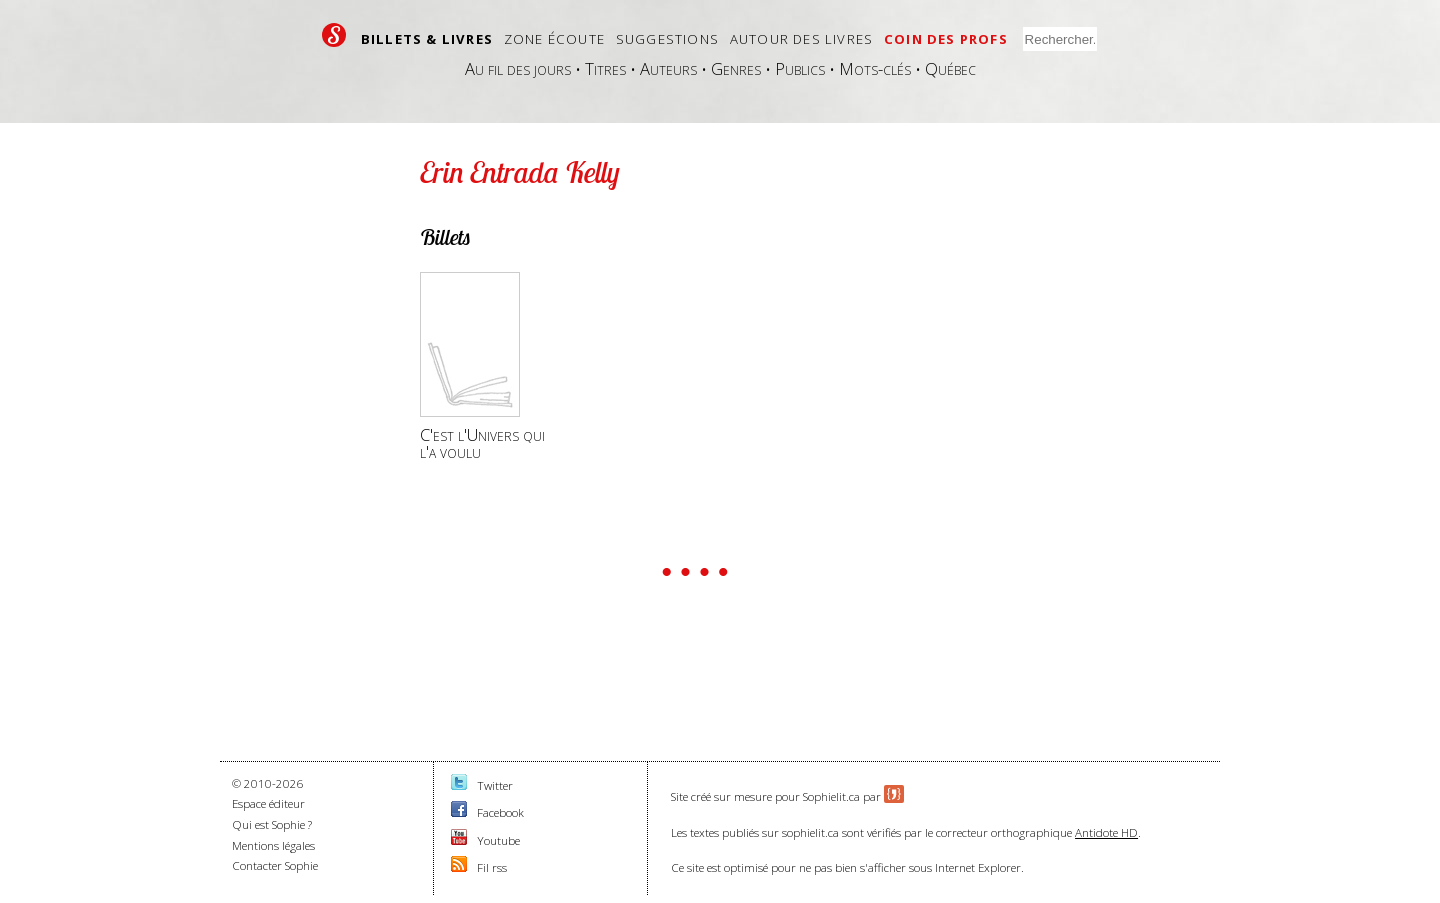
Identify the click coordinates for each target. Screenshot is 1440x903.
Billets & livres (427, 39)
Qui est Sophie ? (272, 824)
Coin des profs (946, 39)
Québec (950, 68)
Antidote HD (1106, 832)
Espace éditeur (268, 803)
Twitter (495, 785)
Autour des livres (801, 39)
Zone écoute (554, 39)
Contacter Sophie (275, 865)
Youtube (498, 840)
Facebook (500, 812)
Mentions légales (273, 845)
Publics (800, 68)
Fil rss (492, 867)
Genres (736, 68)
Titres (605, 68)
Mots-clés (875, 68)
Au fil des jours (518, 68)
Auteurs (668, 68)
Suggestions (667, 39)
